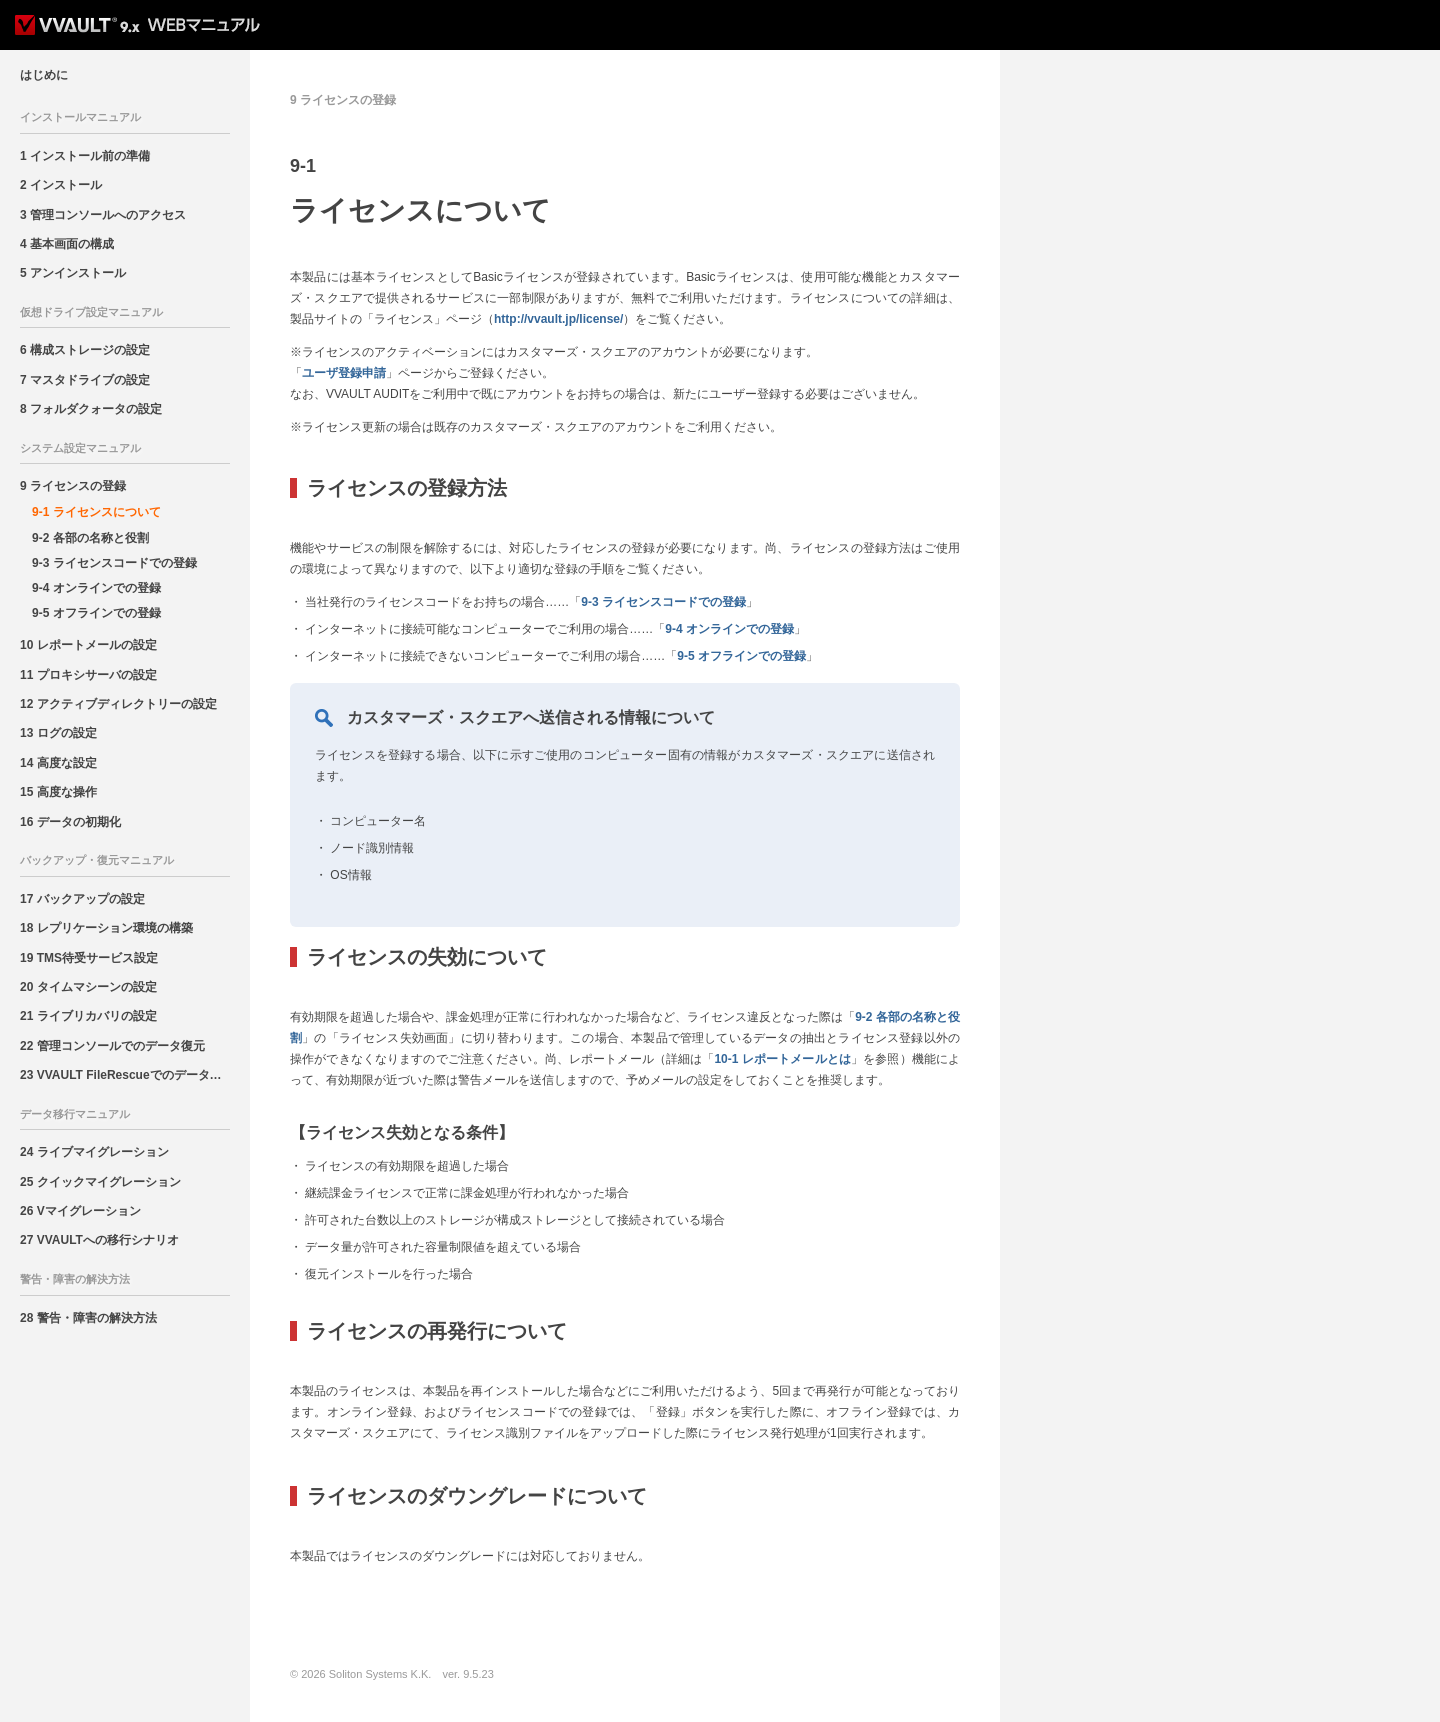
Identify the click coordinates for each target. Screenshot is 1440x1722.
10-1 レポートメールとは (782, 1059)
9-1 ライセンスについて (96, 512)
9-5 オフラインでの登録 (96, 613)
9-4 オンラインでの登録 (96, 588)
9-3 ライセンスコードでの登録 (114, 563)
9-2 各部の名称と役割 (90, 538)
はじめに (44, 75)
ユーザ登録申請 (344, 373)
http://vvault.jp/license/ (558, 319)
